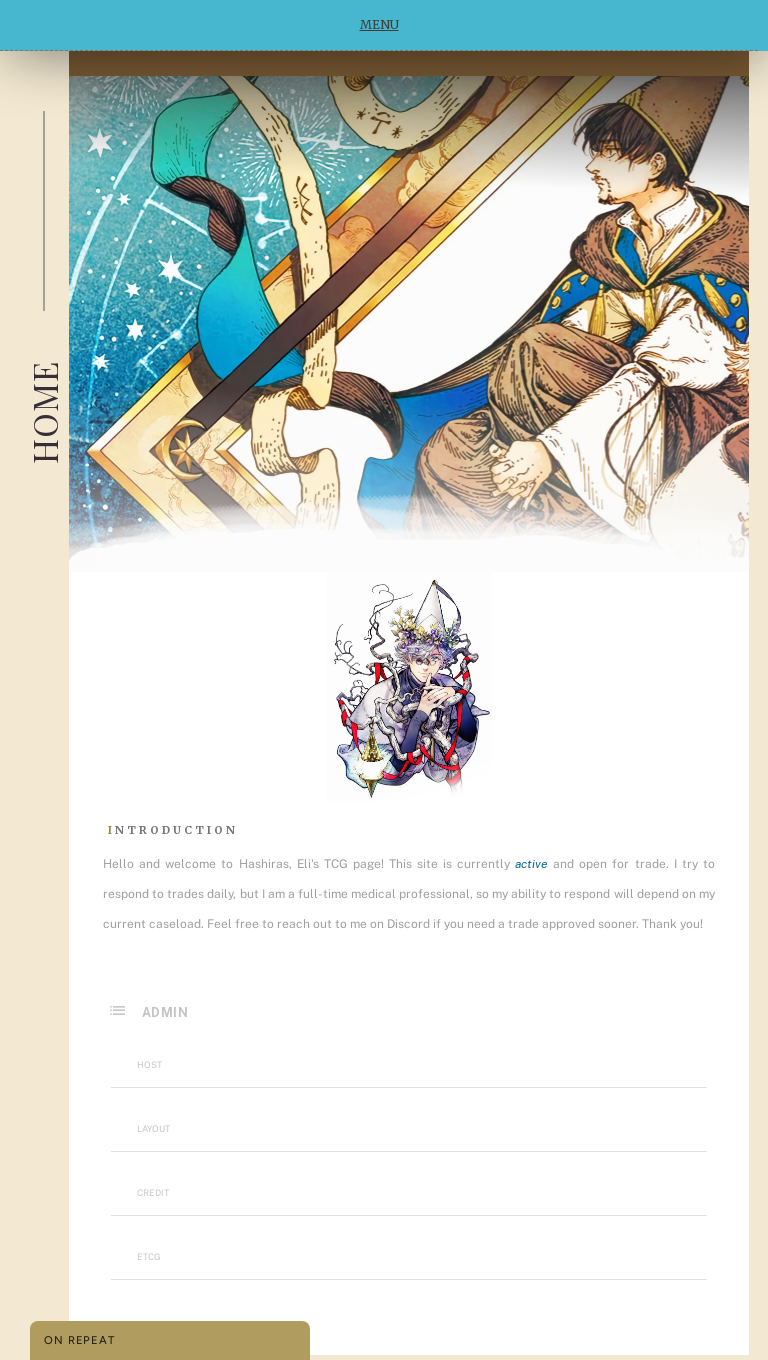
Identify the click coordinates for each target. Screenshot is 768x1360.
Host (149, 1064)
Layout (153, 1128)
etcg (149, 1256)
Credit (153, 1192)
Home (44, 412)
